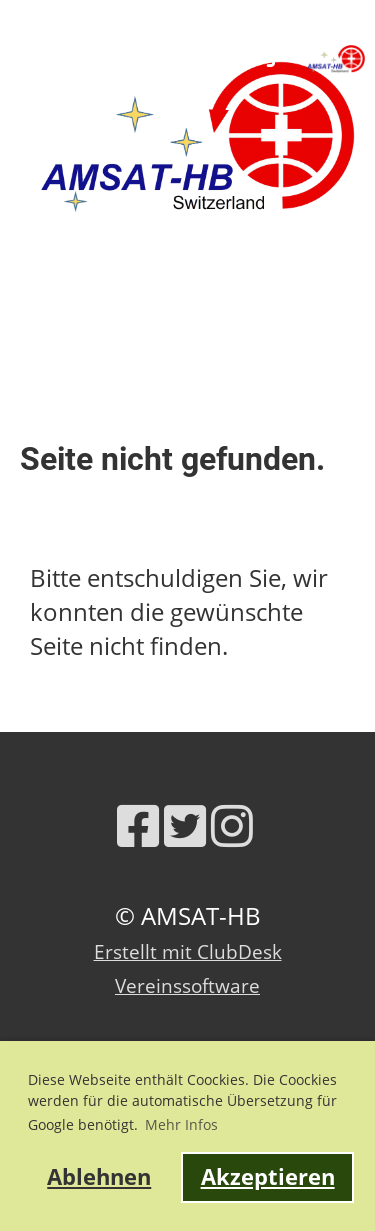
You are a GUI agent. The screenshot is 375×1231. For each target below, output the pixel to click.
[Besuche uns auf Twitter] (185, 825)
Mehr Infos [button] (181, 1124)
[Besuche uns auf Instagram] (232, 825)
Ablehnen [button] (99, 1176)
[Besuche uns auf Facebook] (138, 825)
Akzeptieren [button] (268, 1176)
